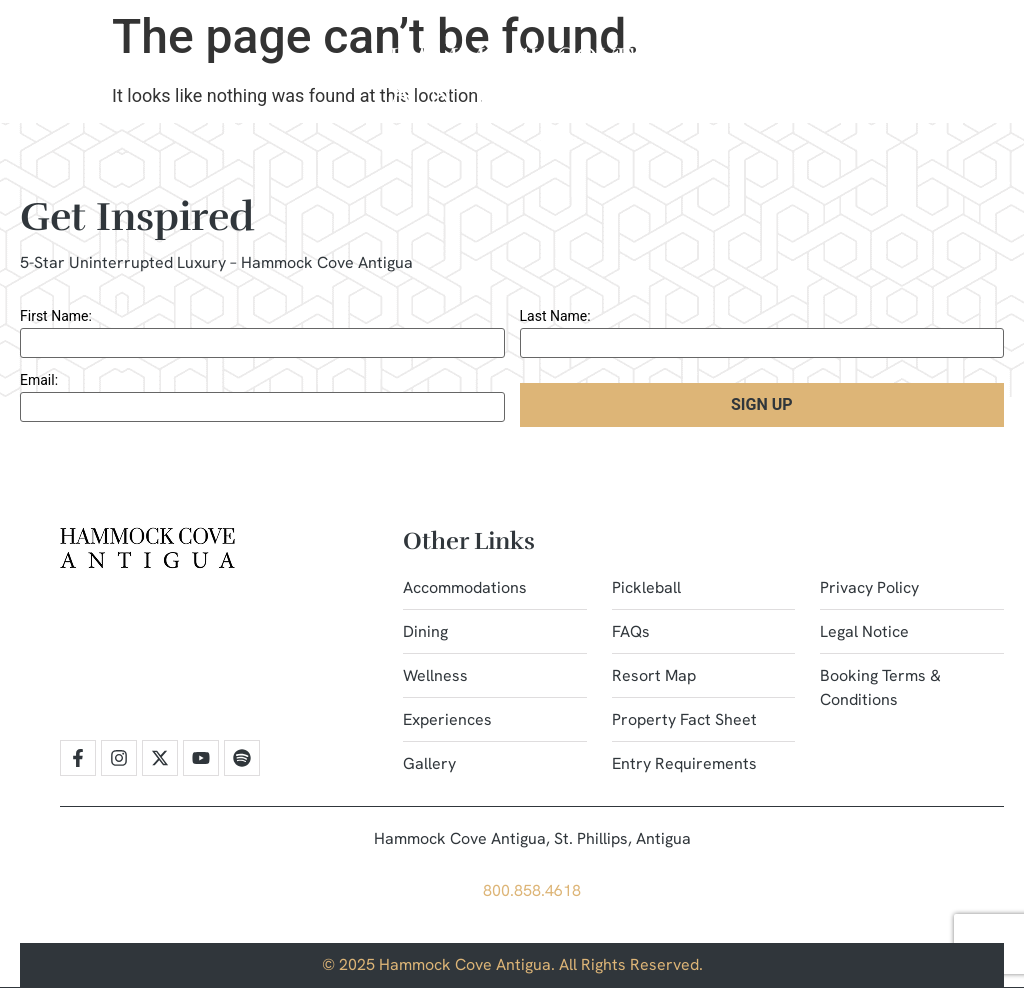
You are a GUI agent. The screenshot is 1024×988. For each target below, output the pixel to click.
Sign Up (762, 404)
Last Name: (555, 316)
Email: (39, 380)
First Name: (56, 316)
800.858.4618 (532, 890)
